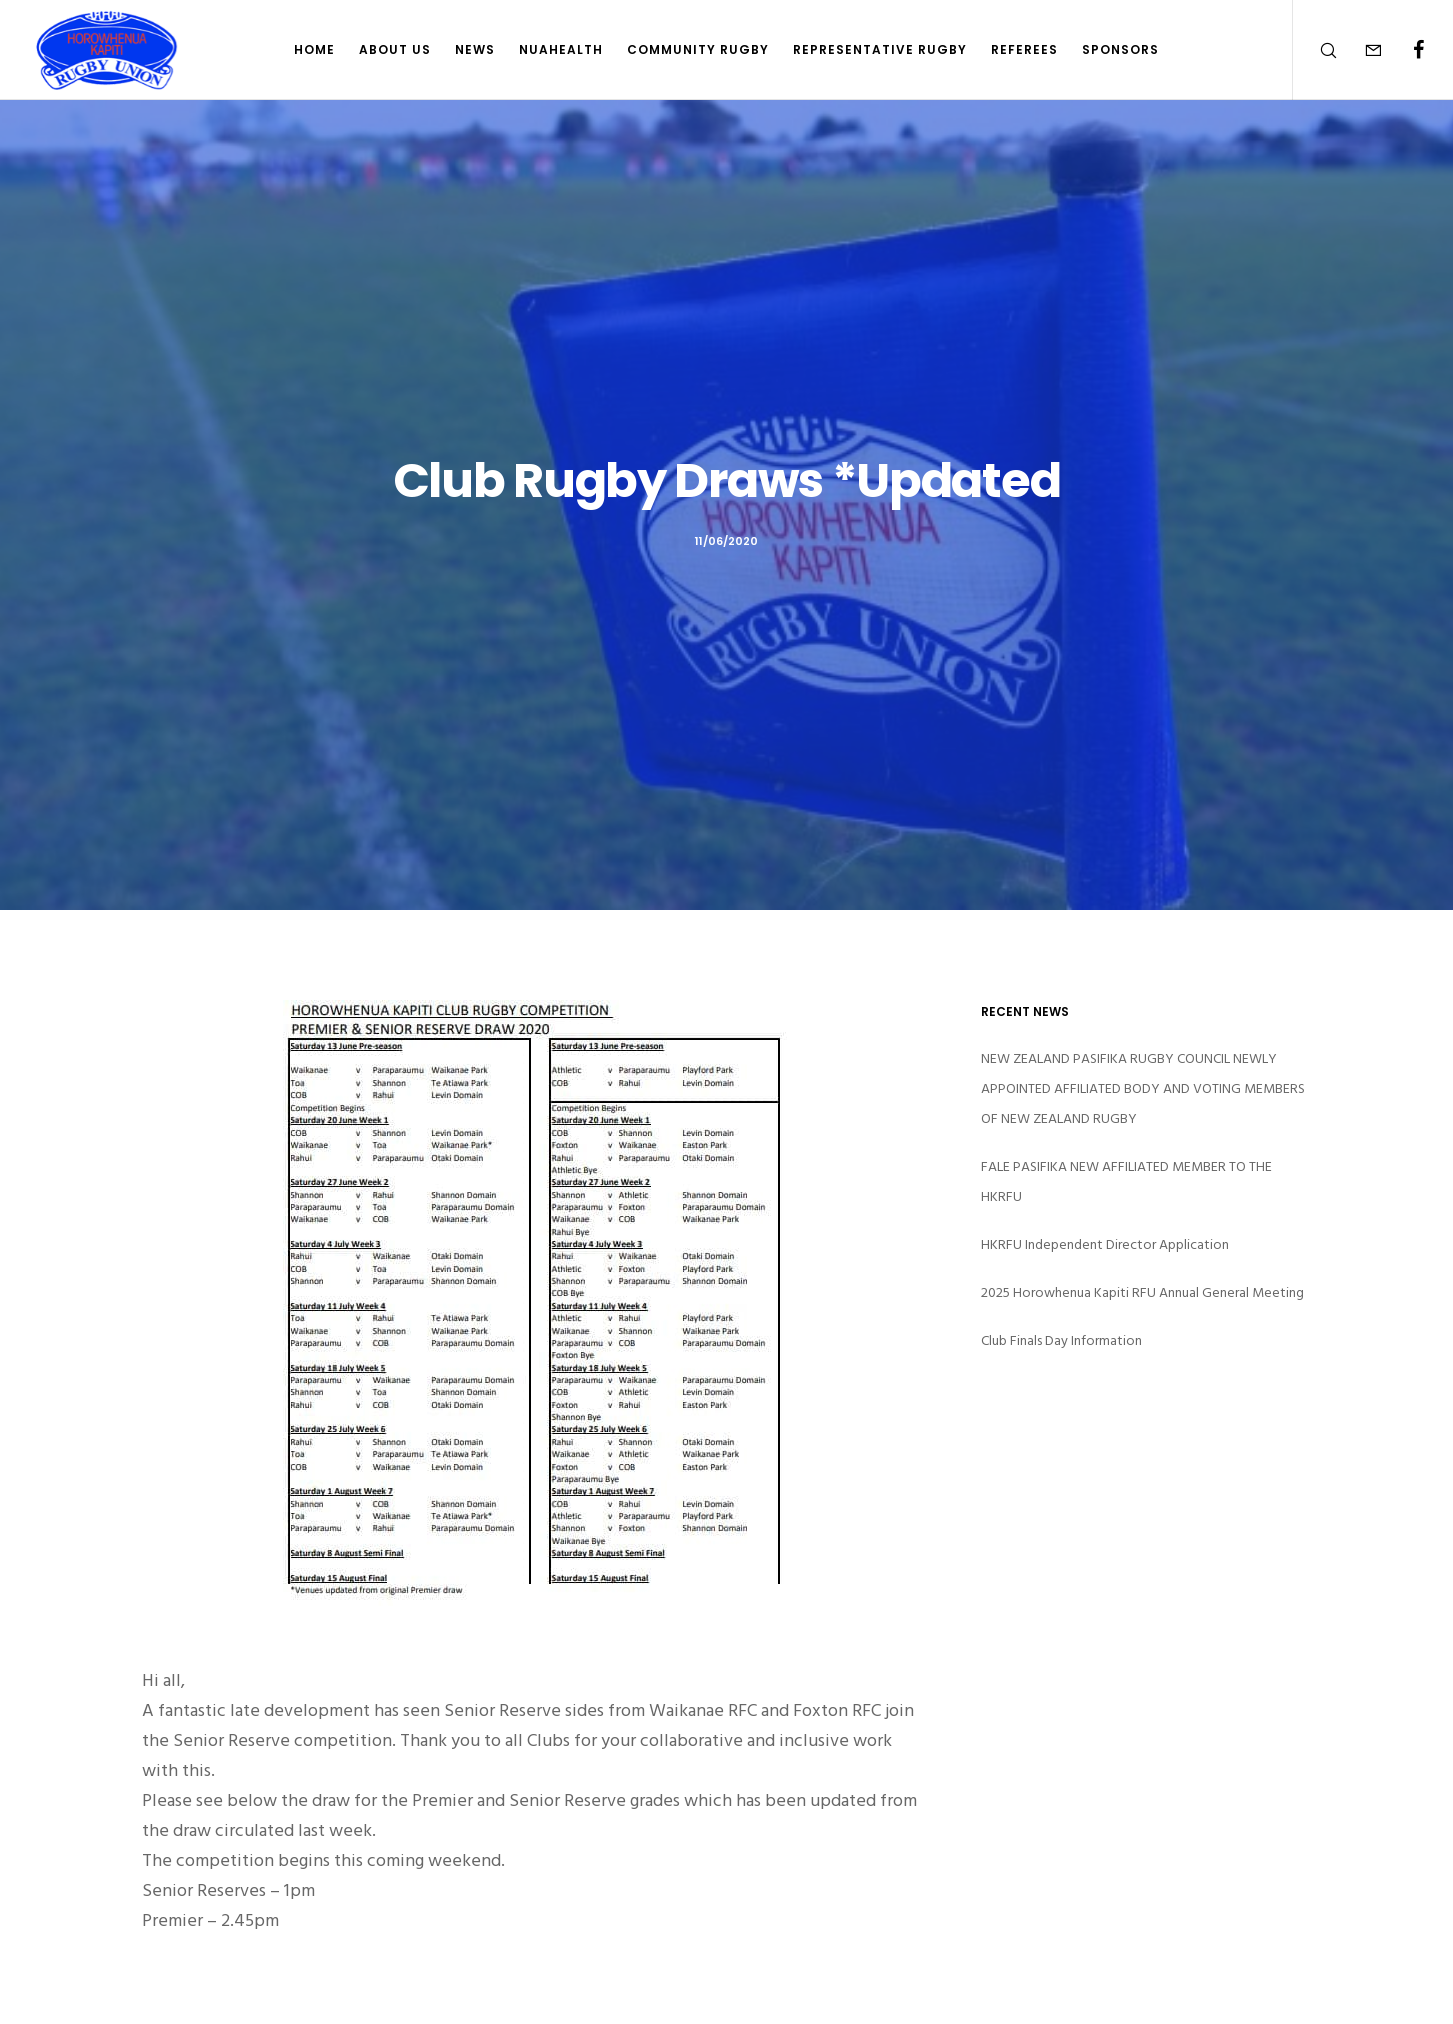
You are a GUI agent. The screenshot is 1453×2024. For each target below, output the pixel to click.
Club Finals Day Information (1061, 1340)
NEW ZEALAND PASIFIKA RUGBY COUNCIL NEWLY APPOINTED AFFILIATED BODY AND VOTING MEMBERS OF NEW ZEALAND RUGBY (1143, 1088)
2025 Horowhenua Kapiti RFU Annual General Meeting (1142, 1292)
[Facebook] (1405, 50)
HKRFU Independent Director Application (1105, 1244)
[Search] (1315, 50)
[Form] (1360, 50)
